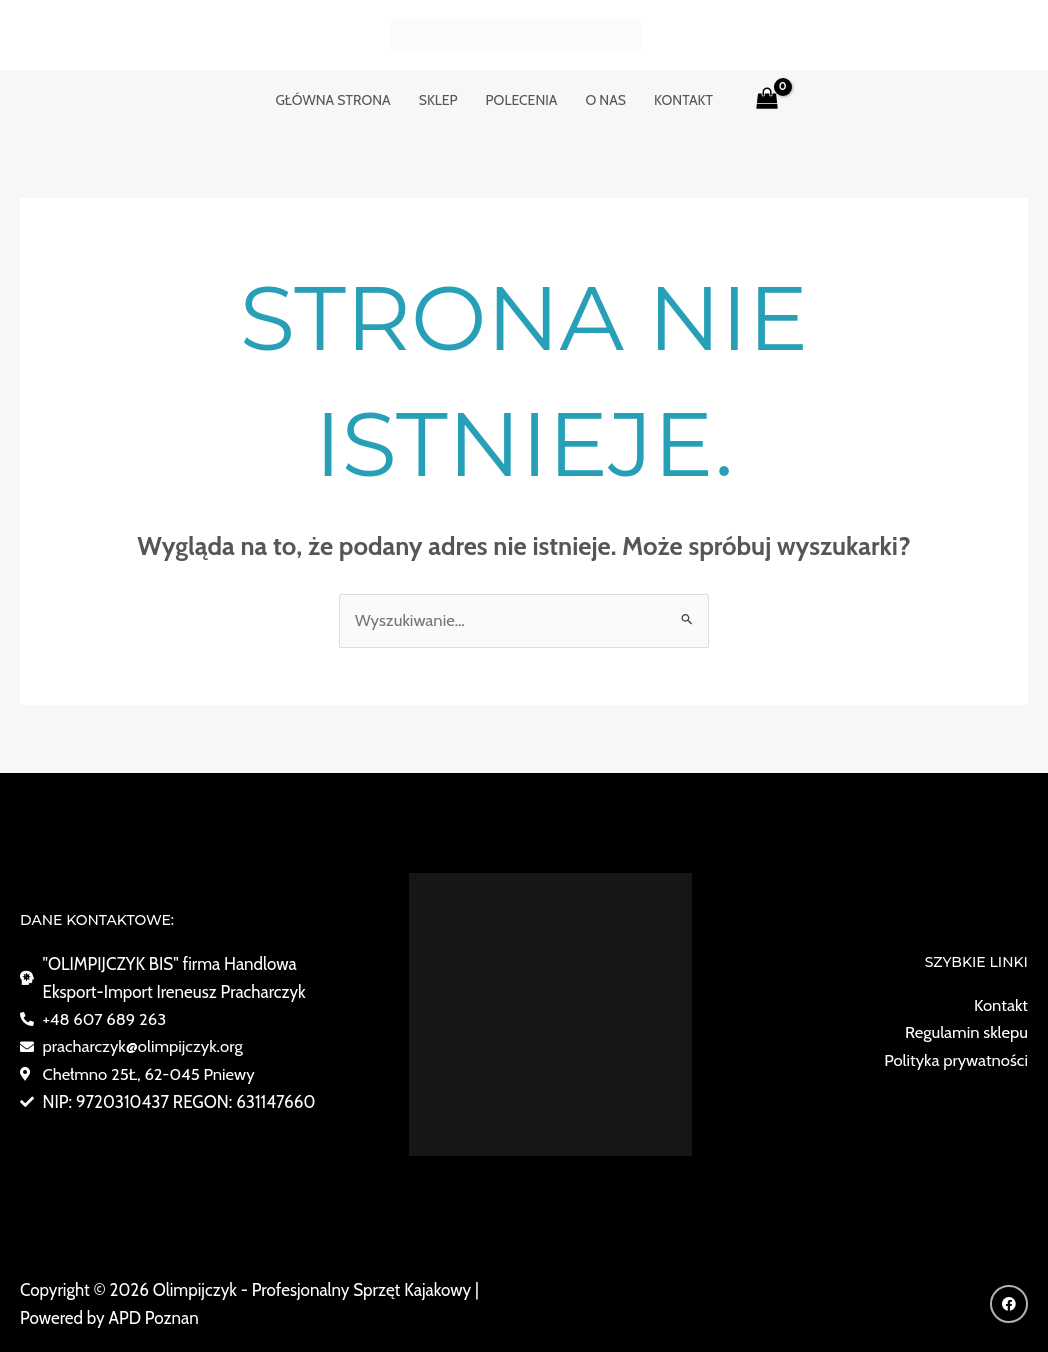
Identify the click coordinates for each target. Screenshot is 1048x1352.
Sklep (438, 100)
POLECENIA (522, 100)
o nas (605, 100)
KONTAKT (683, 100)
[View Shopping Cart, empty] (767, 100)
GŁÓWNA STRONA (332, 100)
